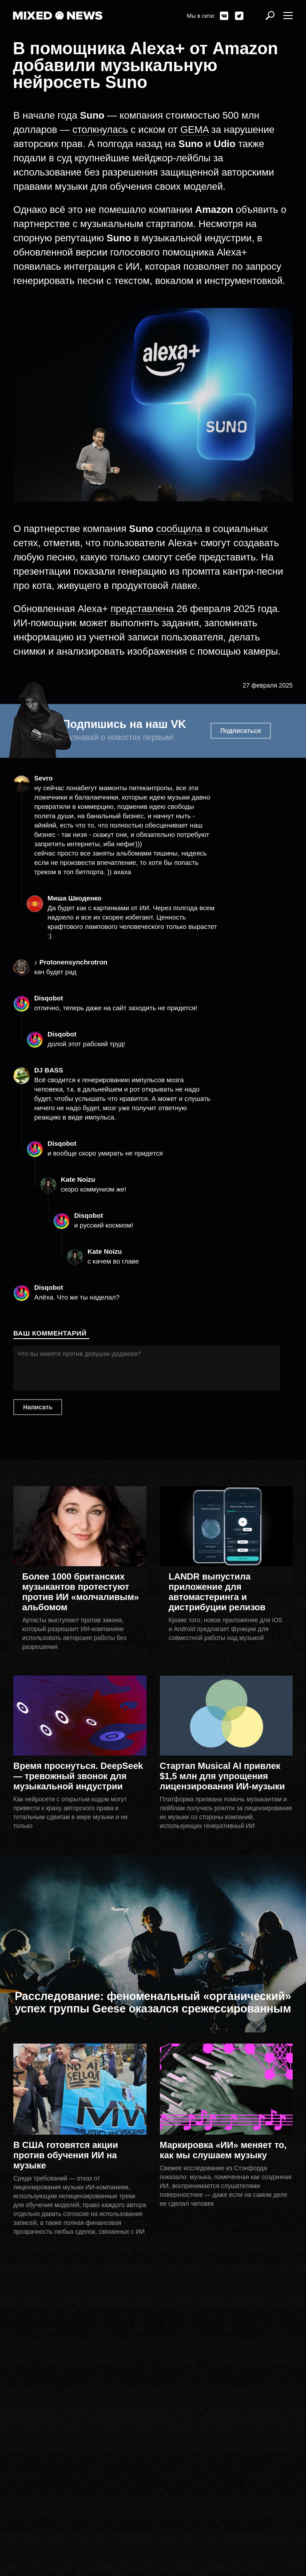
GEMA (194, 129)
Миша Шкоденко (74, 898)
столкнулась (100, 129)
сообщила (179, 528)
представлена (142, 608)
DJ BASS (48, 1070)
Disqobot (48, 998)
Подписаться (240, 730)
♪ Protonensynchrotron (70, 962)
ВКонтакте (224, 16)
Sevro (43, 778)
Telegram (239, 16)
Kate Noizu (78, 1179)
